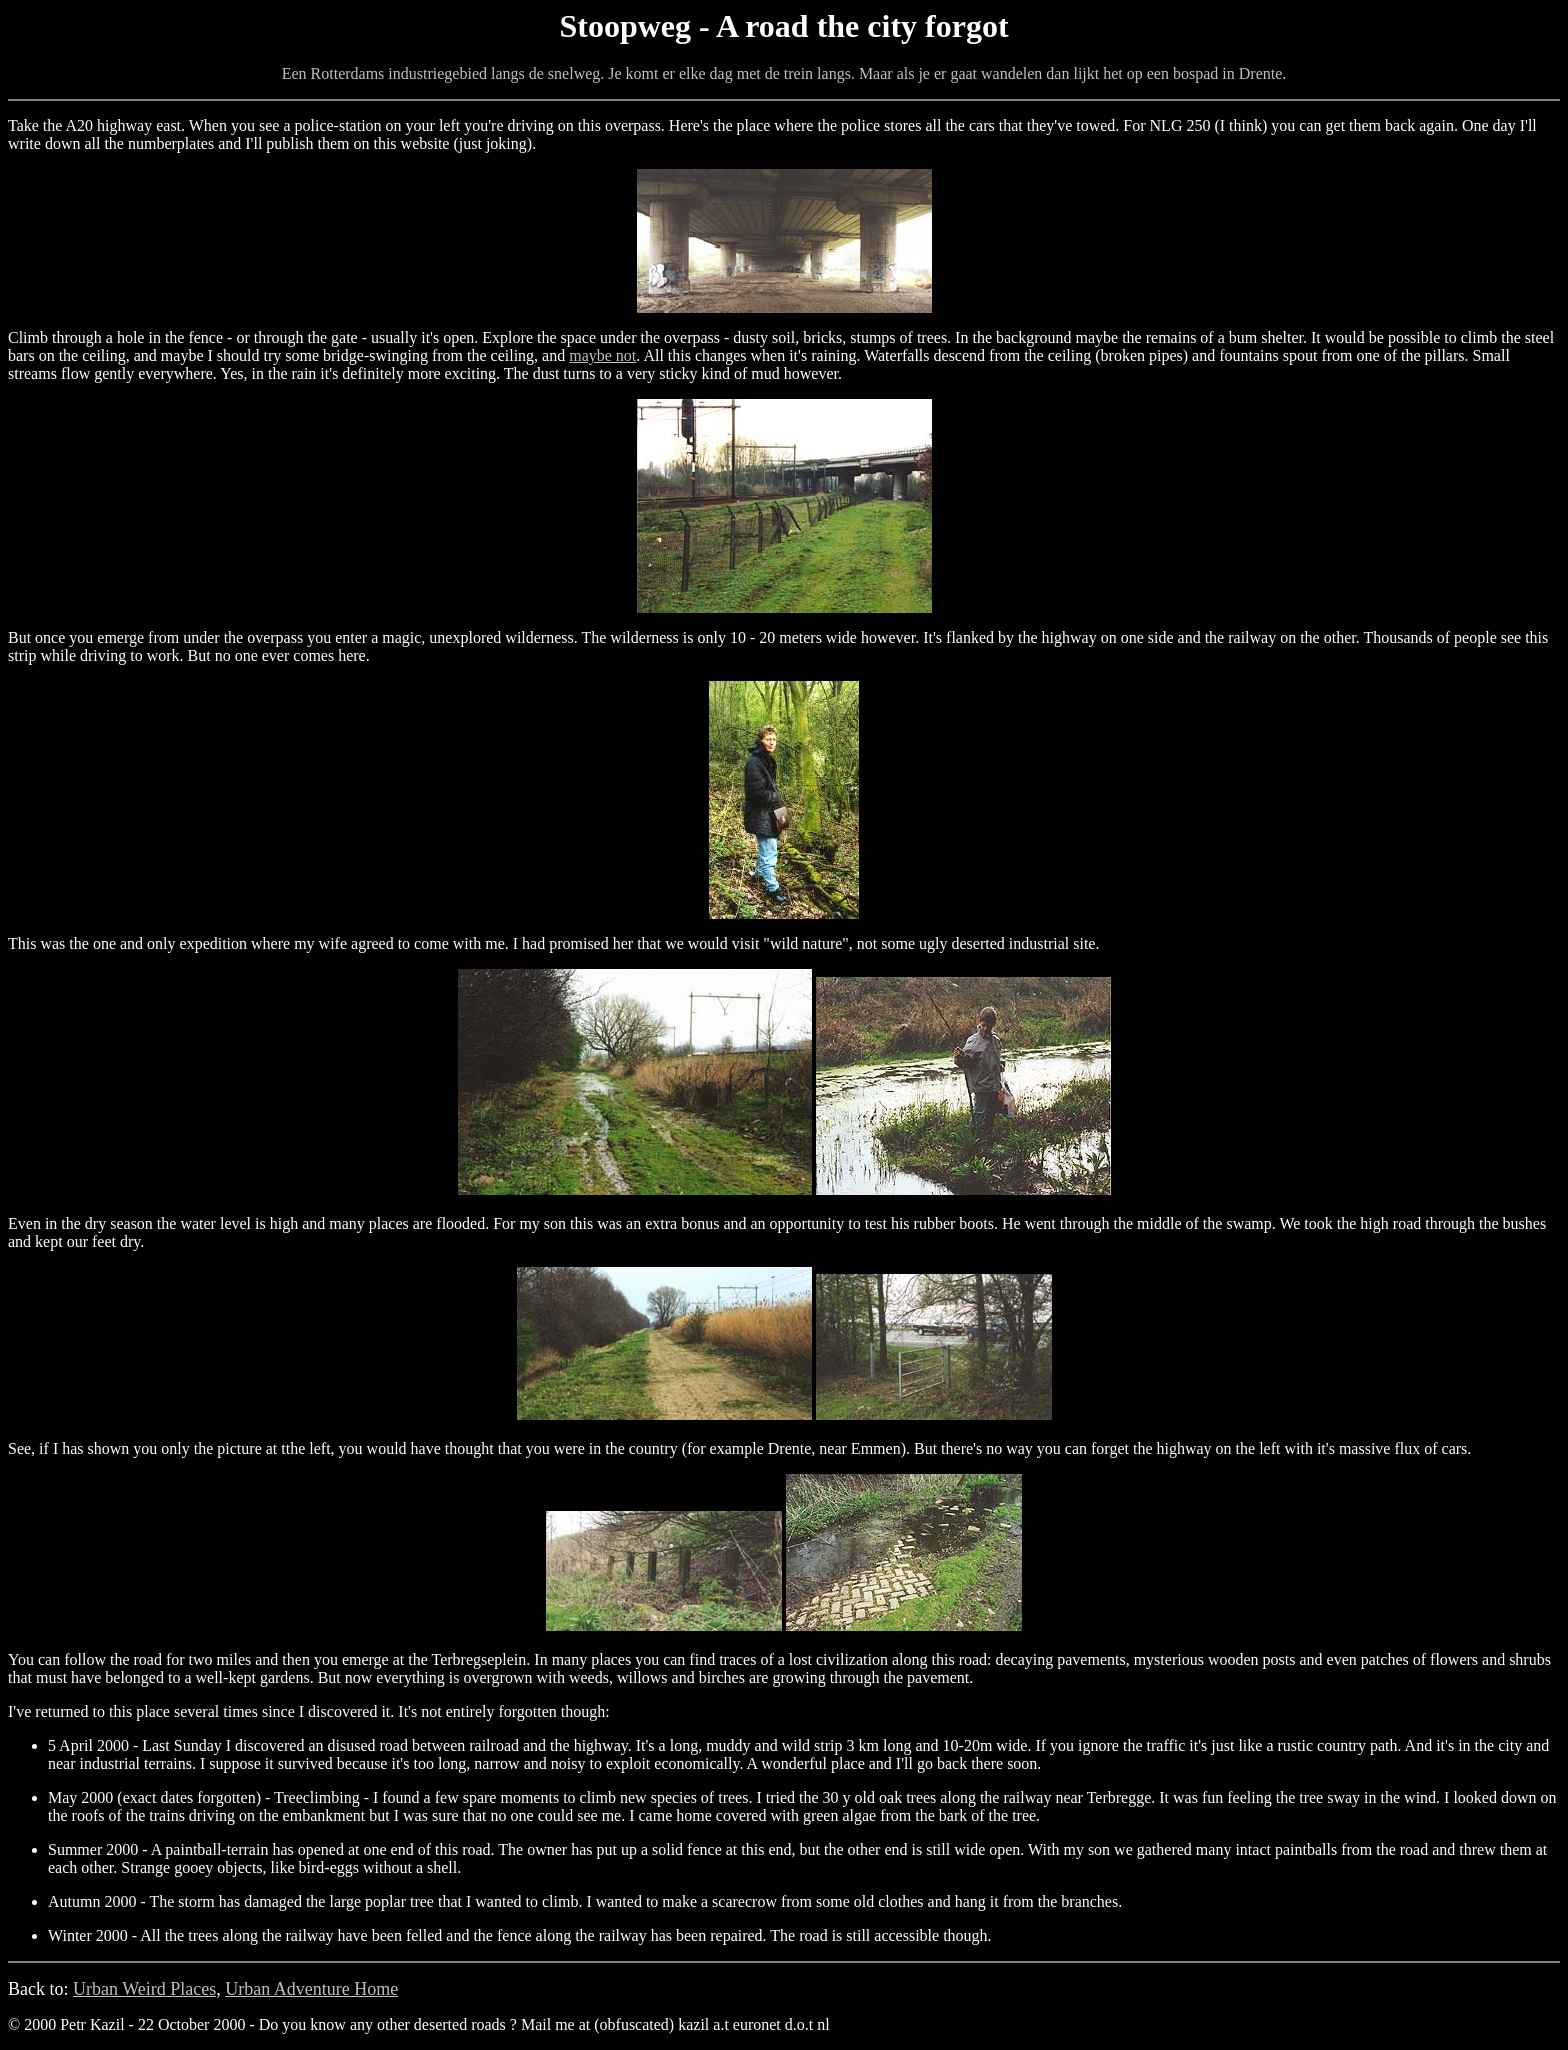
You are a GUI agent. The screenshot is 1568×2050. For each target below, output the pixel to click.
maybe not (602, 355)
